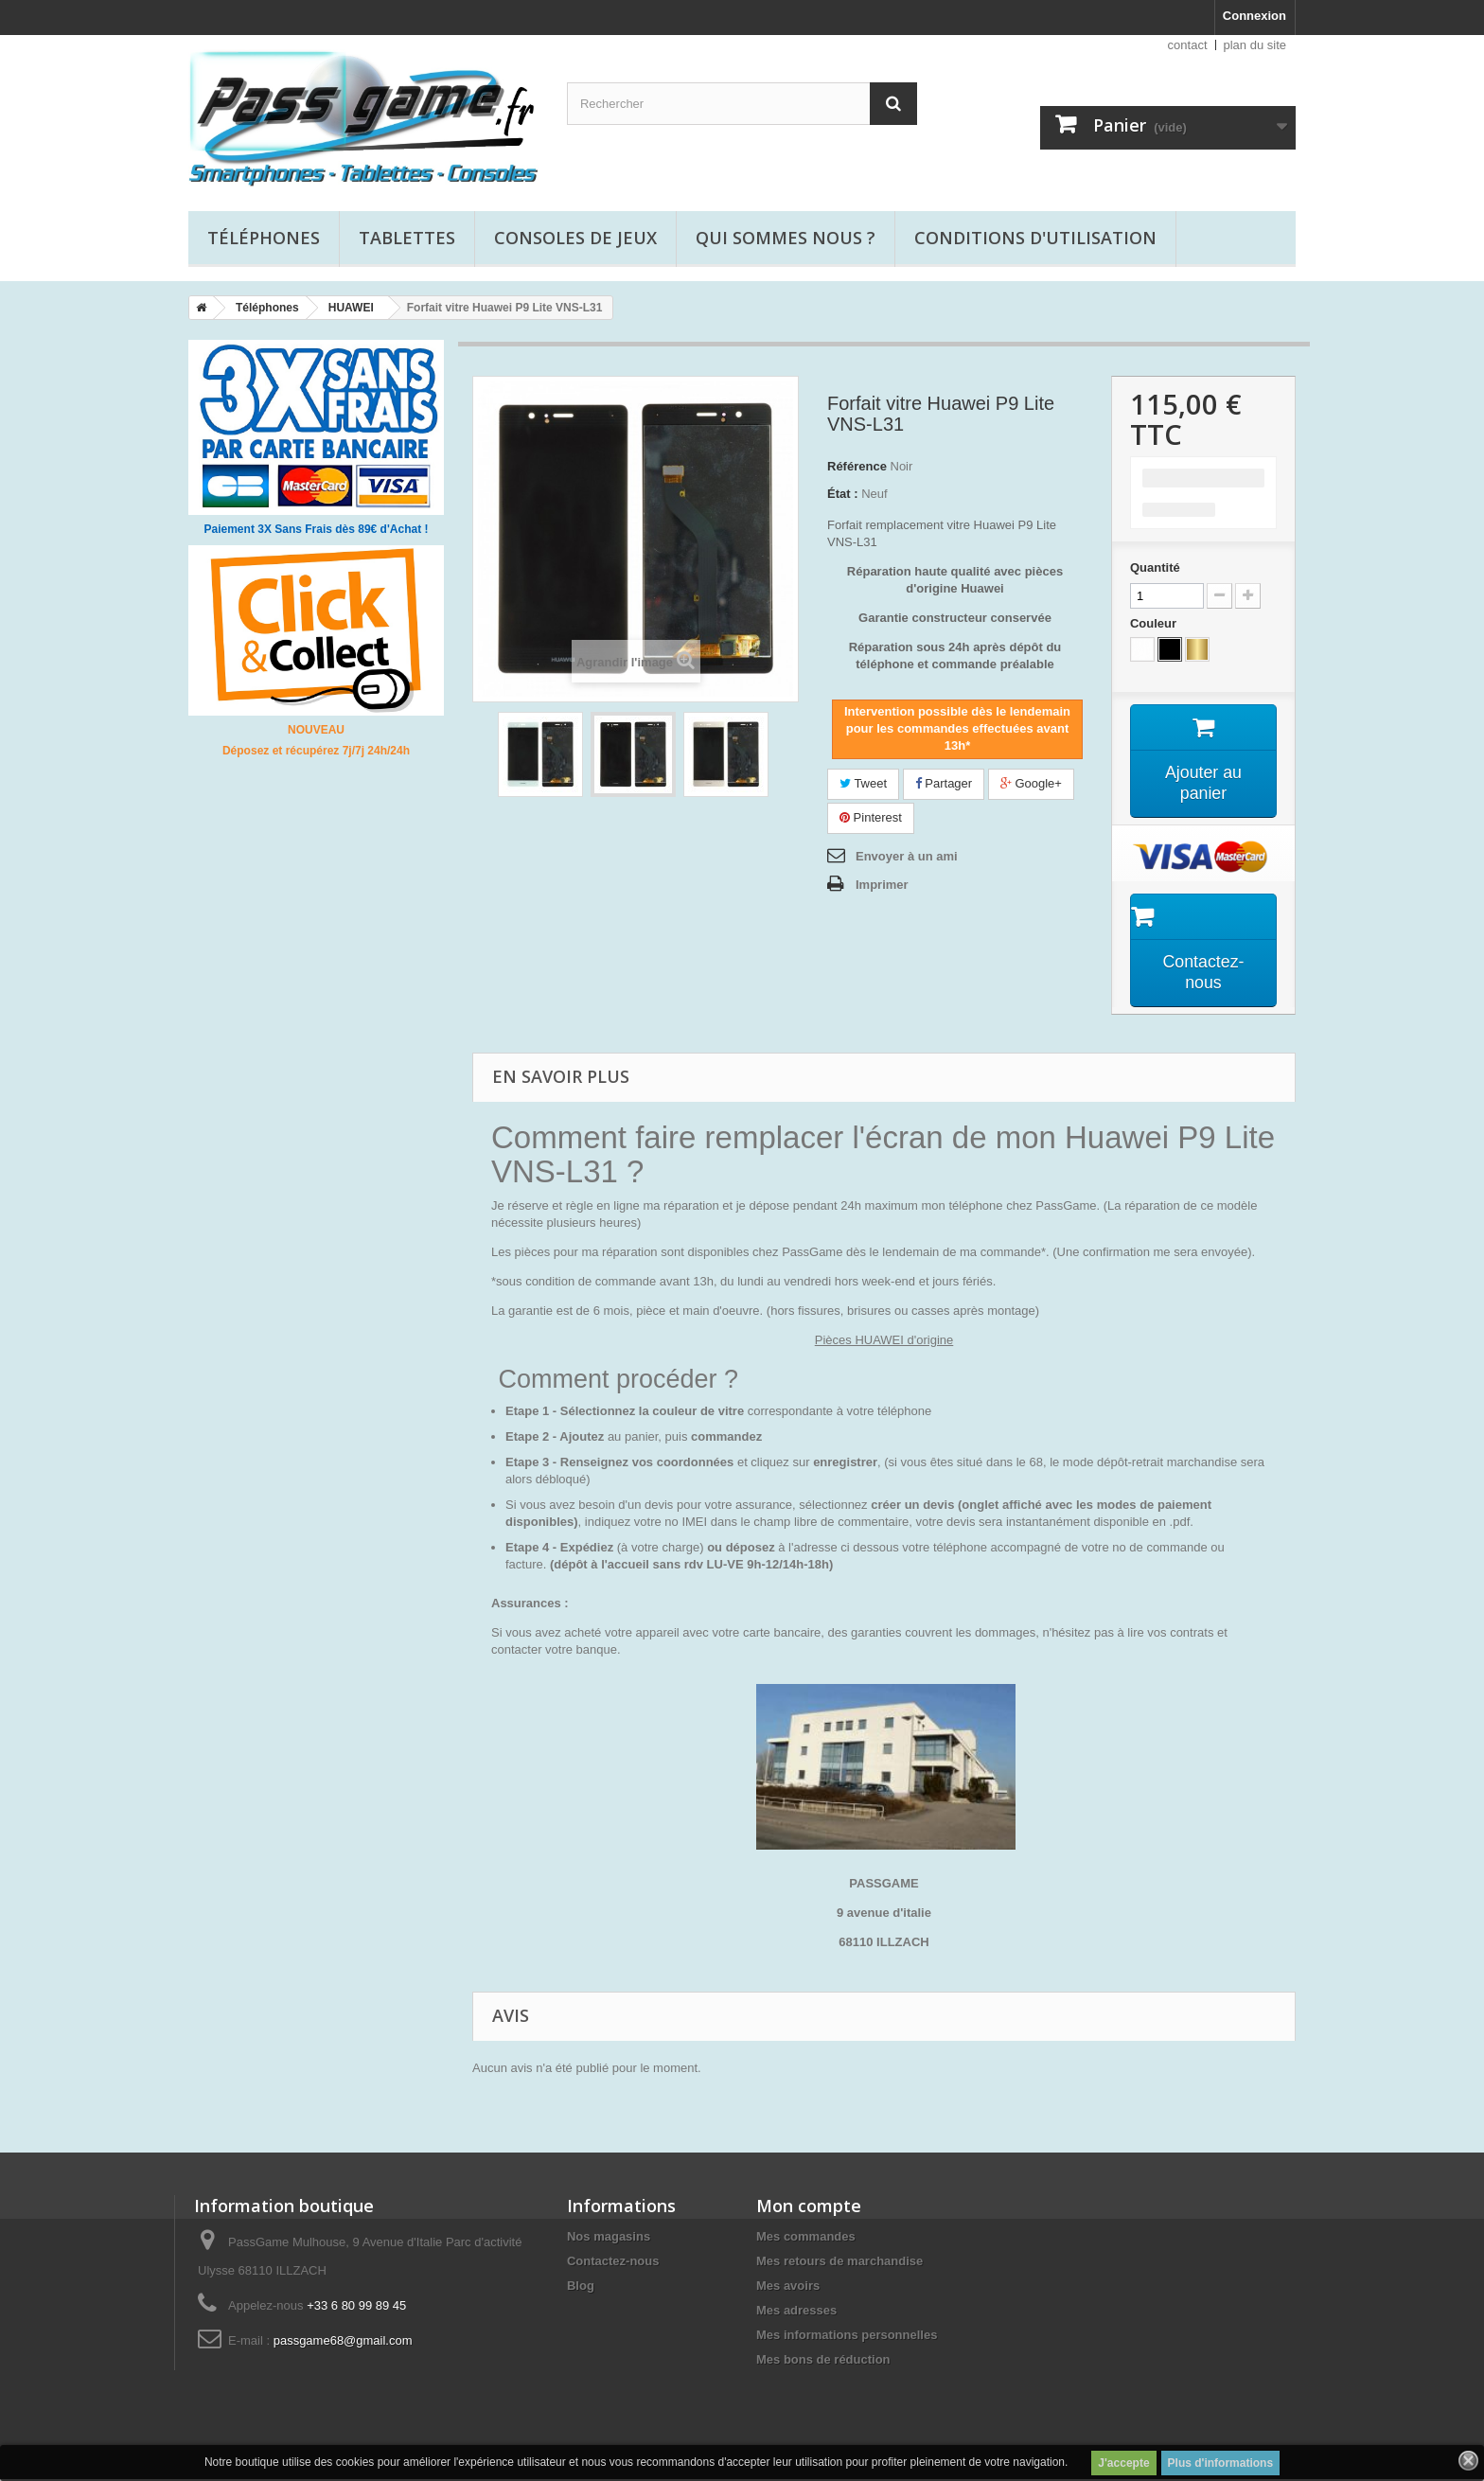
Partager (943, 783)
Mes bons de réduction (823, 2361)
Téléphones (263, 237)
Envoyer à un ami (907, 856)
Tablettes (407, 237)
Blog (580, 2287)
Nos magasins (608, 2238)
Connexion (1254, 16)
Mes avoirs (788, 2287)
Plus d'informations (1221, 2463)
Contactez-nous (613, 2263)
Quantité (1155, 567)
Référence (857, 466)
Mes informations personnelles (846, 2337)
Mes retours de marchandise (839, 2263)
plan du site (1255, 45)
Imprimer (882, 884)
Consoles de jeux (575, 237)
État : (842, 494)
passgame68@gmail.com (343, 2342)
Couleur (1155, 623)
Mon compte (808, 2207)
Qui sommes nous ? (785, 237)
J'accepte (1123, 2463)
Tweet (863, 783)
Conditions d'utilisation (1035, 237)
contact (1188, 45)
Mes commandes (806, 2238)
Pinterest (870, 817)
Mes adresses (796, 2312)
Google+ (1031, 783)
